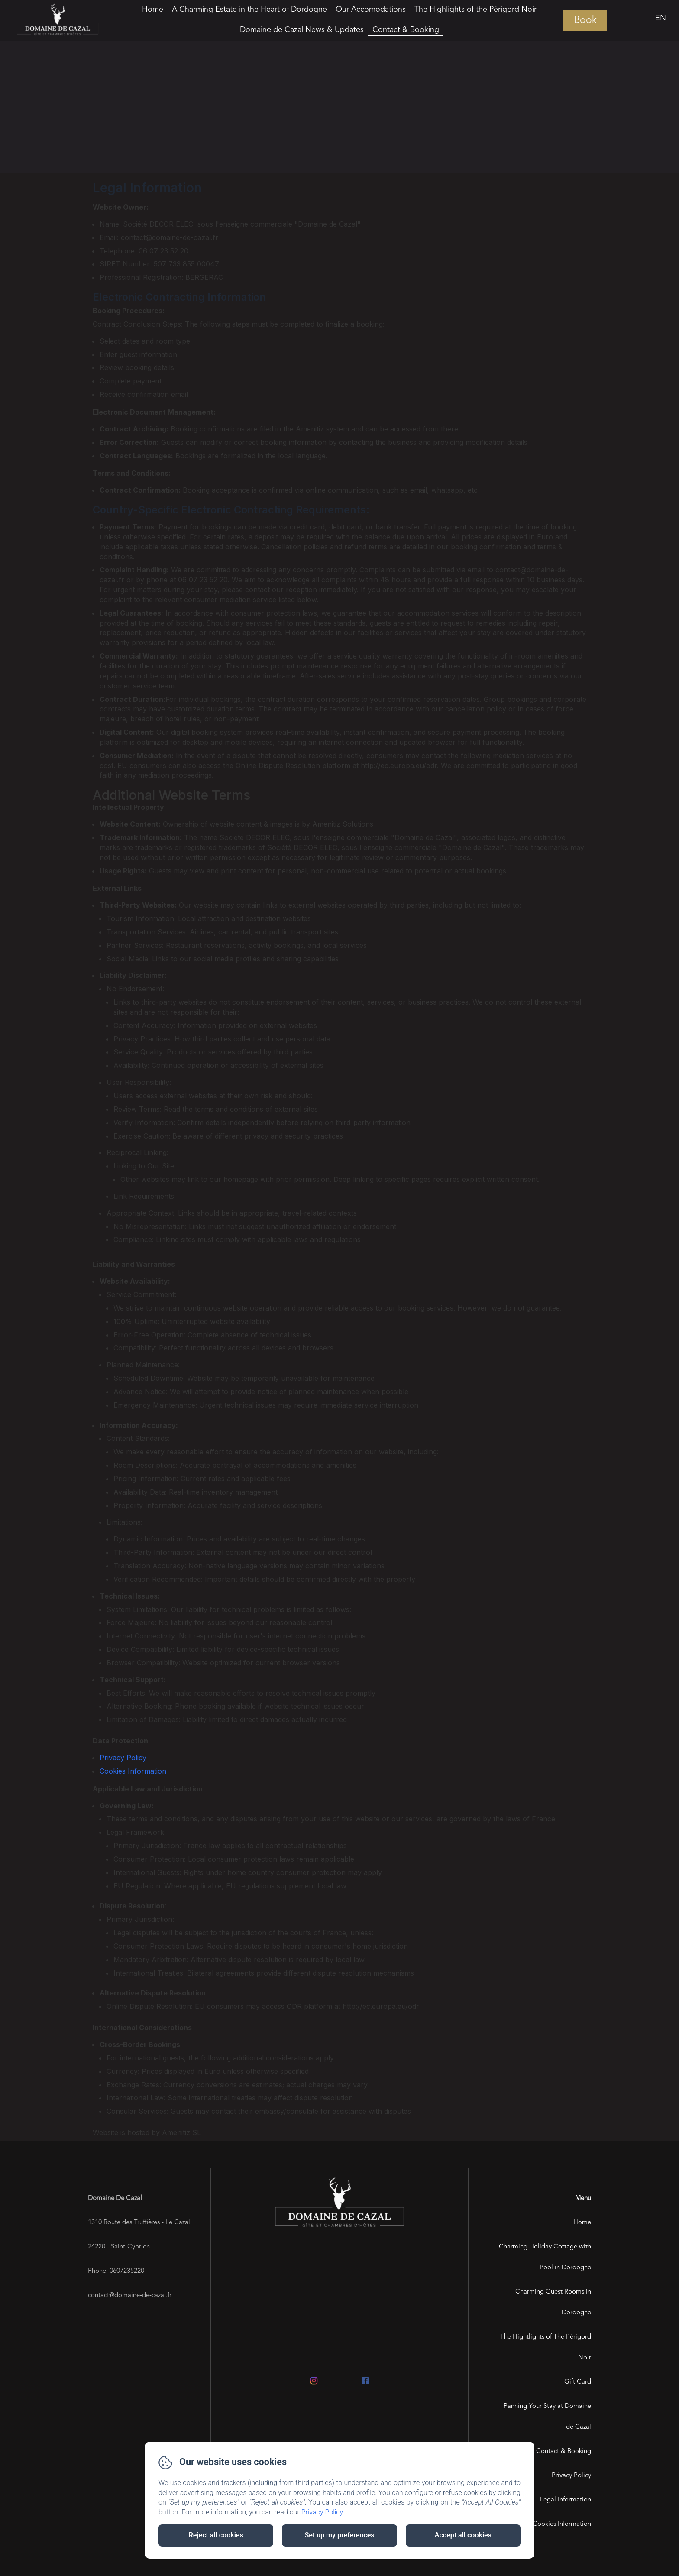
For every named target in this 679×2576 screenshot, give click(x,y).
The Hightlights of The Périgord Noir (545, 2347)
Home (152, 9)
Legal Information (565, 2500)
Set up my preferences (339, 2535)
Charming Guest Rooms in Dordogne (553, 2302)
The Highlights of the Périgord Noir (475, 9)
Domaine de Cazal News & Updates (302, 30)
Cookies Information (133, 1771)
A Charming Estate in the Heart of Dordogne (249, 9)
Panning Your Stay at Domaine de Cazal (547, 2416)
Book (585, 21)
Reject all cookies (216, 2535)
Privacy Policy (123, 1757)
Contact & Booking (405, 30)
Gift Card (577, 2382)
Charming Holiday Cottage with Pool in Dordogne (545, 2257)
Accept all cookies (463, 2535)
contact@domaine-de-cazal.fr (129, 2295)
